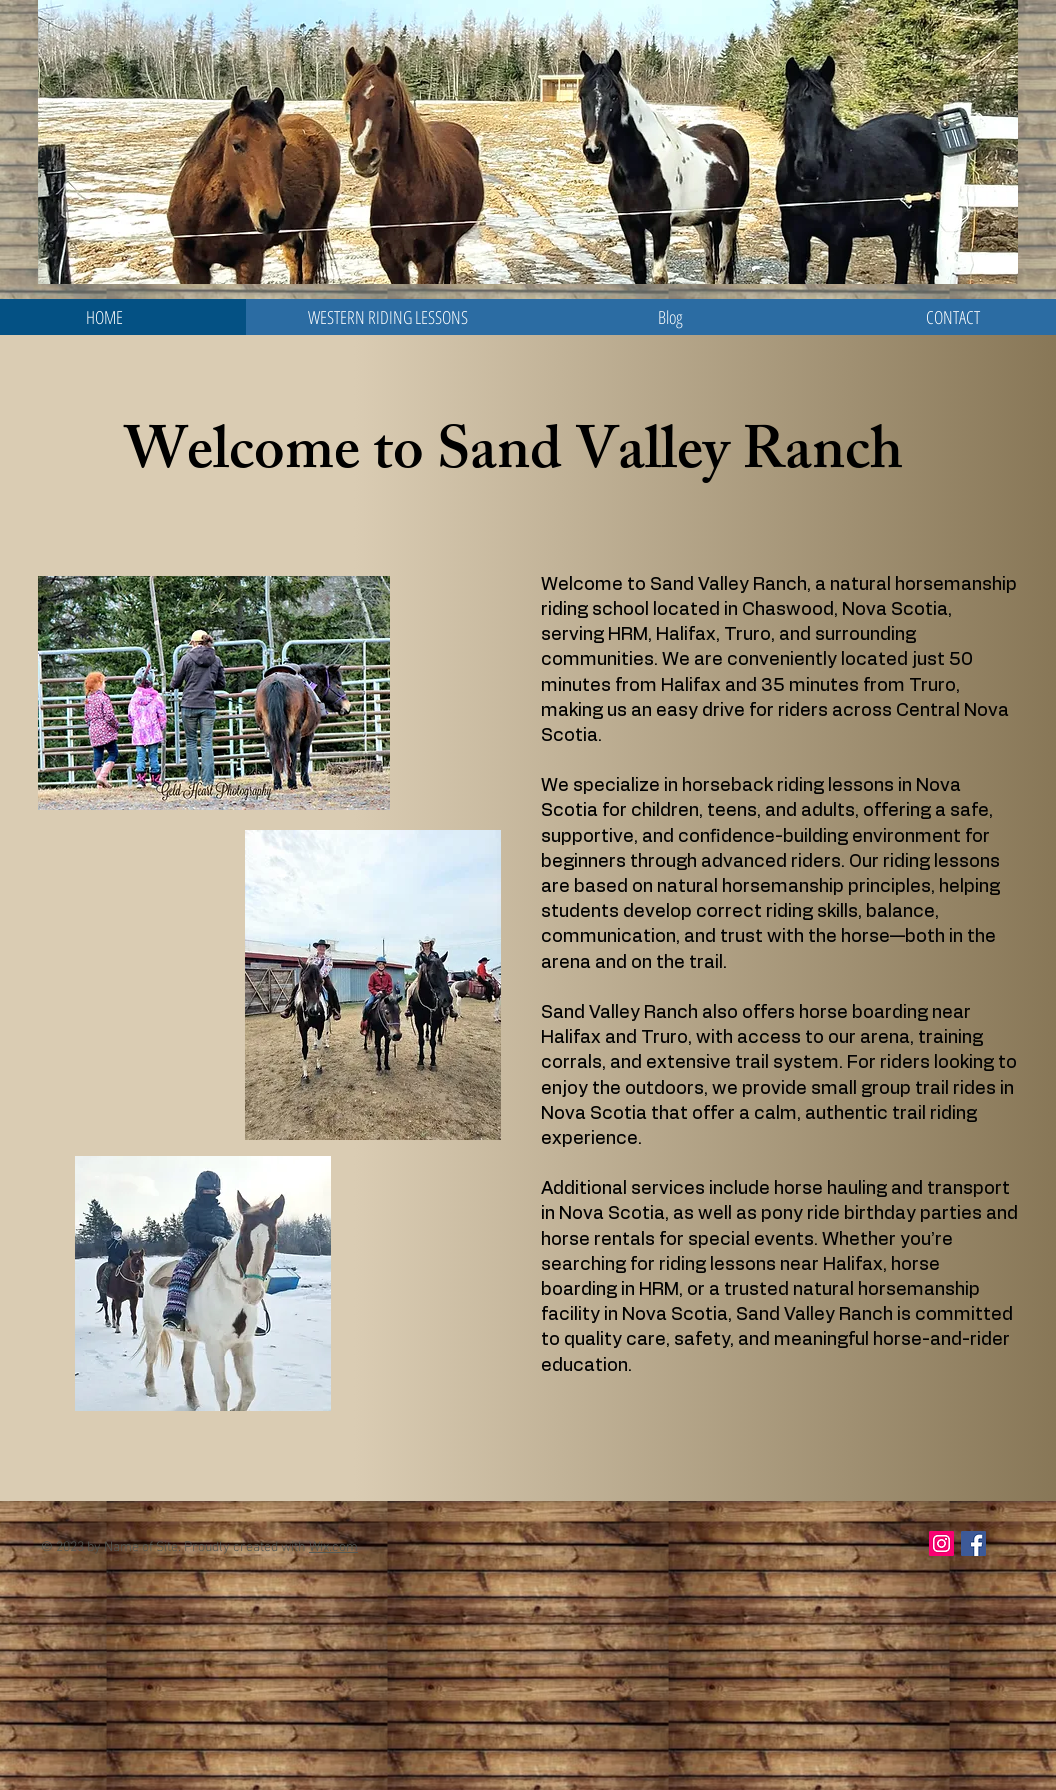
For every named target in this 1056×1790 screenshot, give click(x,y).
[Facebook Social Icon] (973, 1543)
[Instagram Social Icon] (941, 1543)
